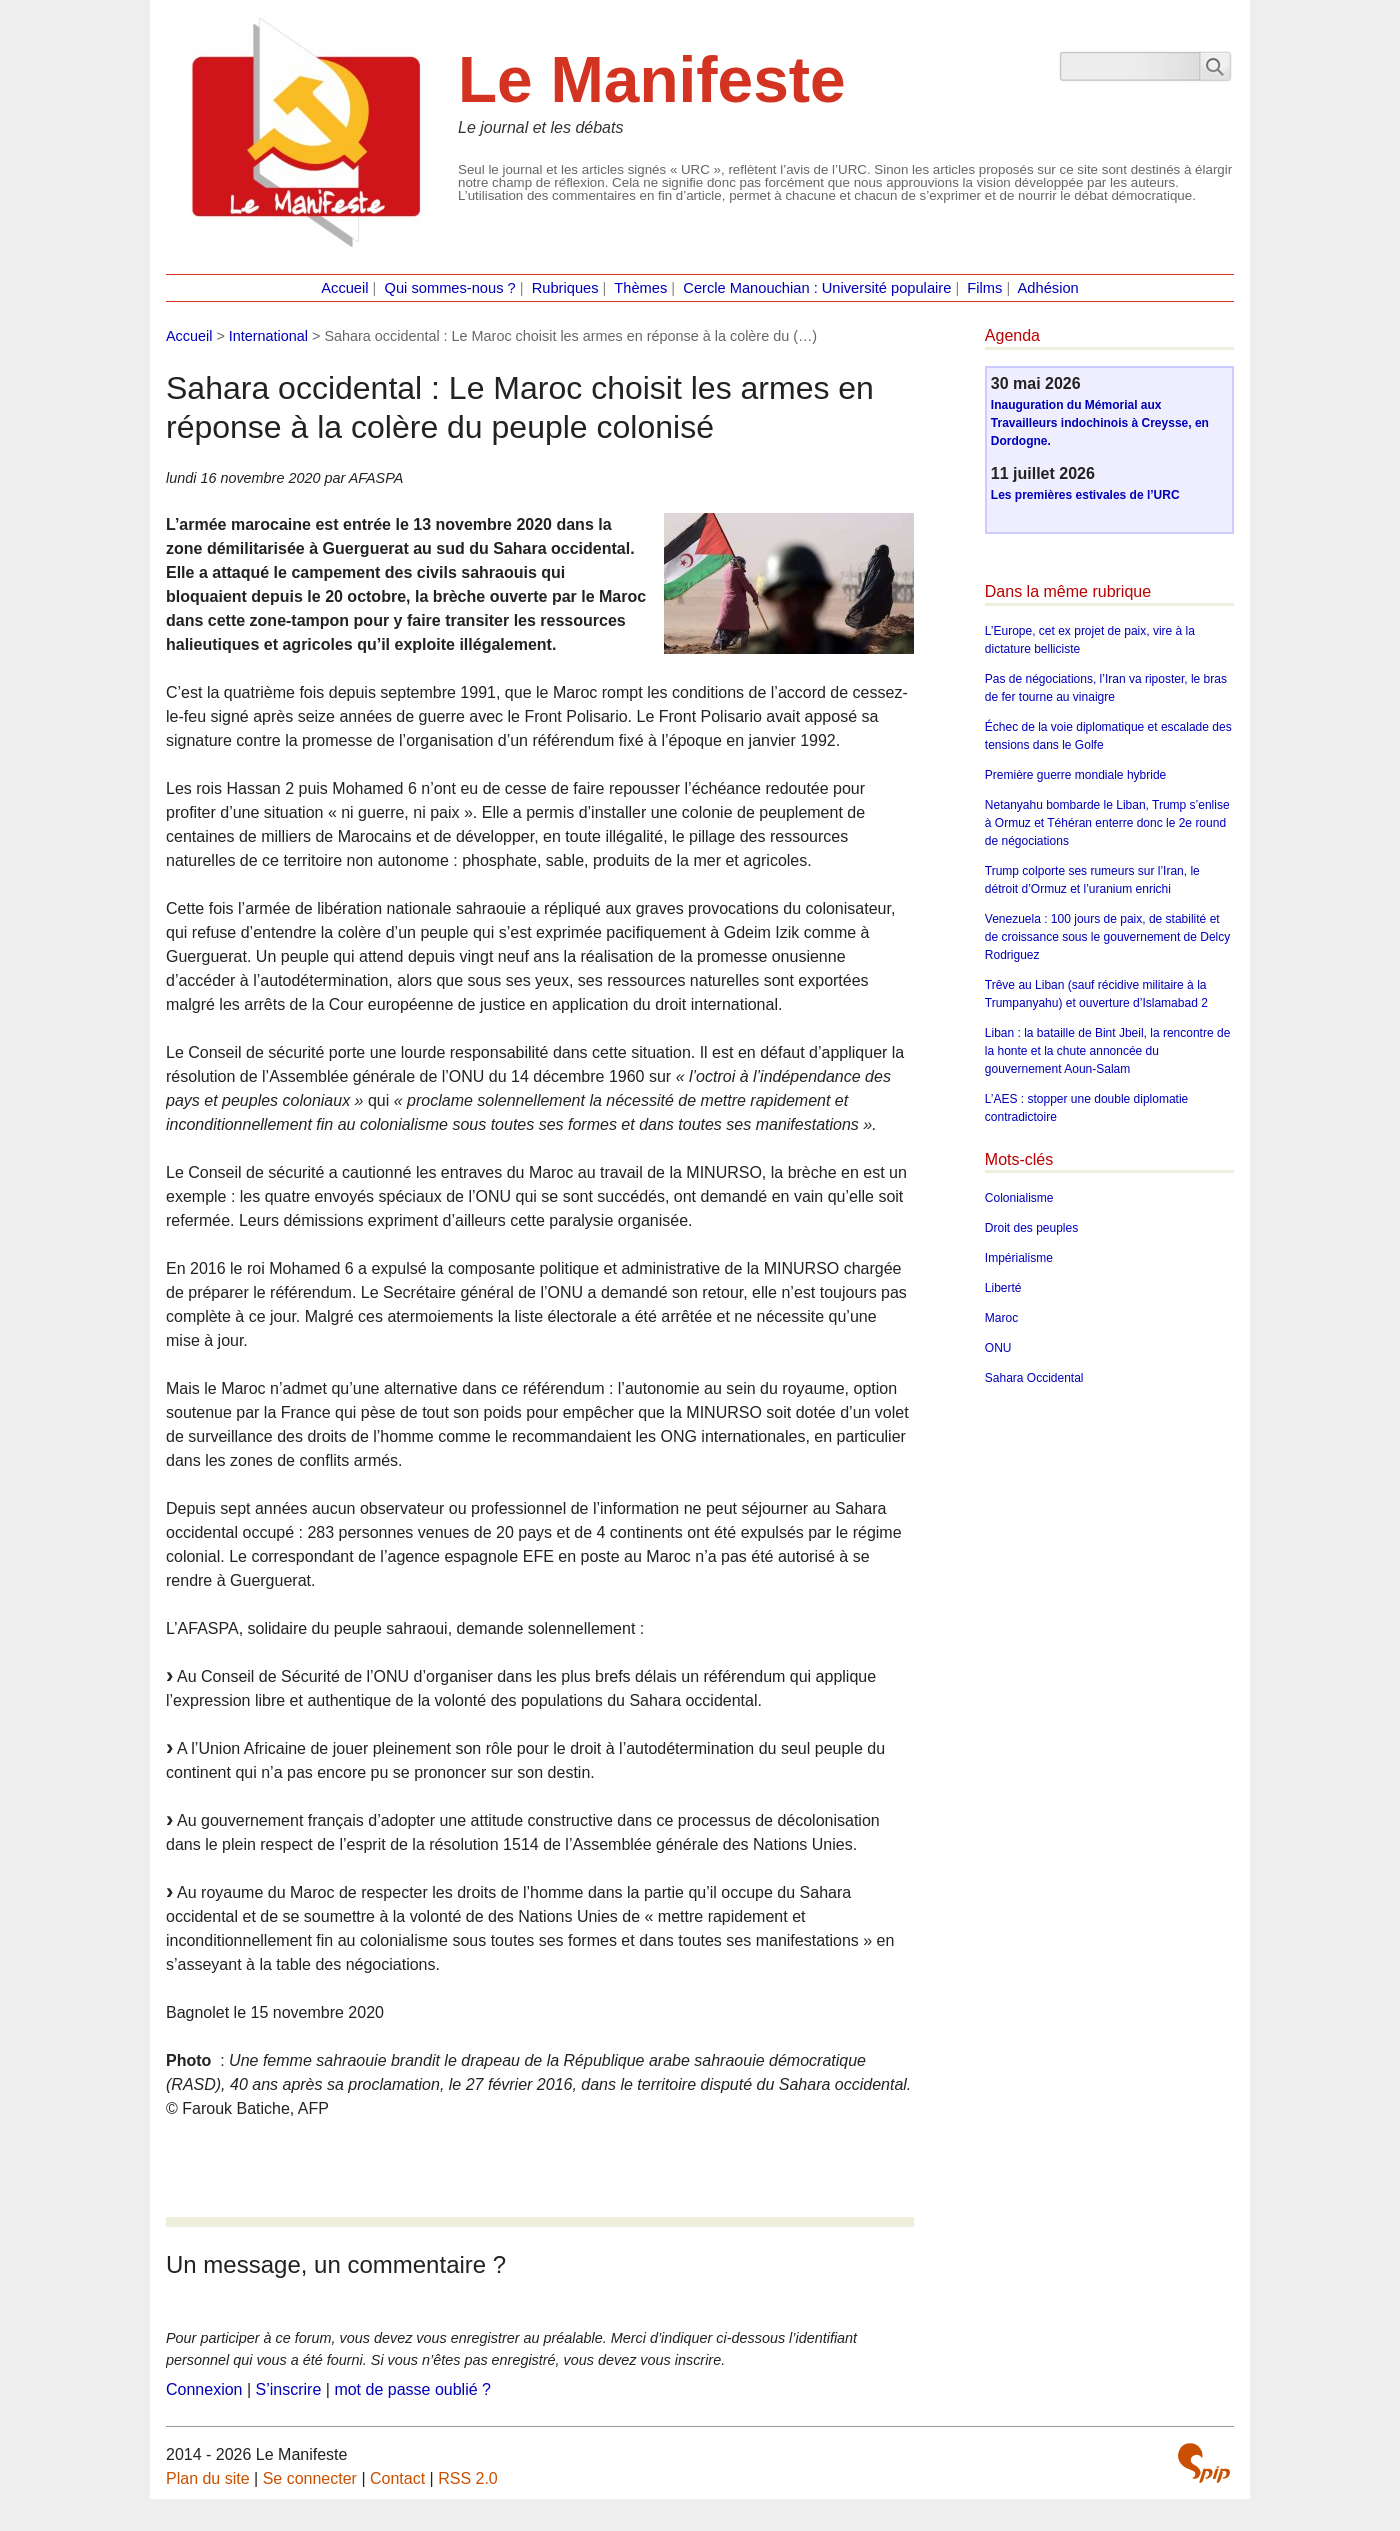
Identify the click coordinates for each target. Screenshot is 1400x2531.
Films (984, 288)
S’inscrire (289, 2389)
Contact (397, 2478)
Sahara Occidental (1034, 1378)
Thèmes (640, 288)
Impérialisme (1019, 1258)
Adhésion (1048, 288)
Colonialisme (1019, 1198)
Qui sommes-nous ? (450, 288)
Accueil (344, 288)
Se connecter (310, 2478)
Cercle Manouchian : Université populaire (817, 288)
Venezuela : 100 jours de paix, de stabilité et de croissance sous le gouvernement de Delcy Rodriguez (1107, 937)
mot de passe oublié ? (412, 2389)
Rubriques (565, 288)
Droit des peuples (1031, 1228)
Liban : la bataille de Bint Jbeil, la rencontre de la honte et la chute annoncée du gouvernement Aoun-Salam (1108, 1051)
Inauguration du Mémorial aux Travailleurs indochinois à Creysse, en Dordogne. (1100, 423)
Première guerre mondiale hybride (1075, 775)
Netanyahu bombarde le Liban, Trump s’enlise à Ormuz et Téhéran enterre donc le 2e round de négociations (1107, 823)
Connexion (204, 2389)
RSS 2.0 (468, 2478)
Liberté (1003, 1288)
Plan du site (208, 2478)
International (268, 336)
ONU (998, 1348)
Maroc (1001, 1318)
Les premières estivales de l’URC (1085, 495)
